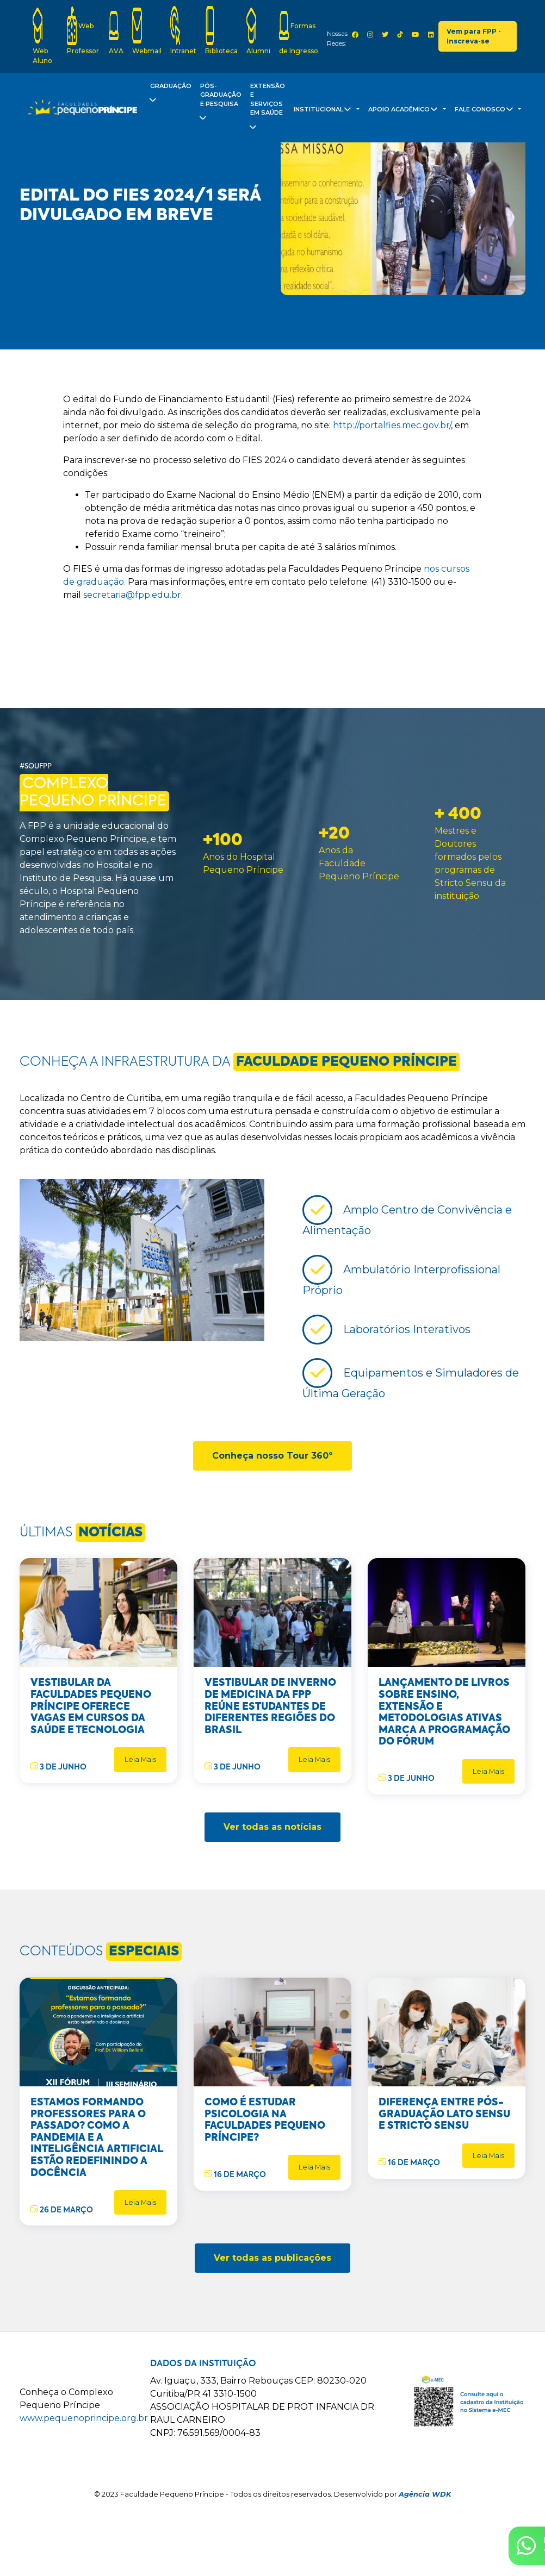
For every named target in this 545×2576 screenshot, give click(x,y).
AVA (116, 30)
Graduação (169, 95)
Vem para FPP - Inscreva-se (474, 36)
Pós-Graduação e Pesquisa (219, 104)
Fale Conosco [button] (486, 110)
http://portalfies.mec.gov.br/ (392, 425)
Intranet (183, 30)
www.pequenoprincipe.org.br (84, 2418)
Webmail (147, 30)
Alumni (258, 30)
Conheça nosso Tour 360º (272, 1455)
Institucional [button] (324, 110)
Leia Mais (140, 1759)
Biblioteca (221, 30)
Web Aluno (42, 35)
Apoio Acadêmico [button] (404, 110)
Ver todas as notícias (272, 1827)
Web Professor (83, 30)
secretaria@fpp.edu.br (132, 595)
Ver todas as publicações (272, 2258)
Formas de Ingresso (298, 30)
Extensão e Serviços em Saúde (266, 108)
